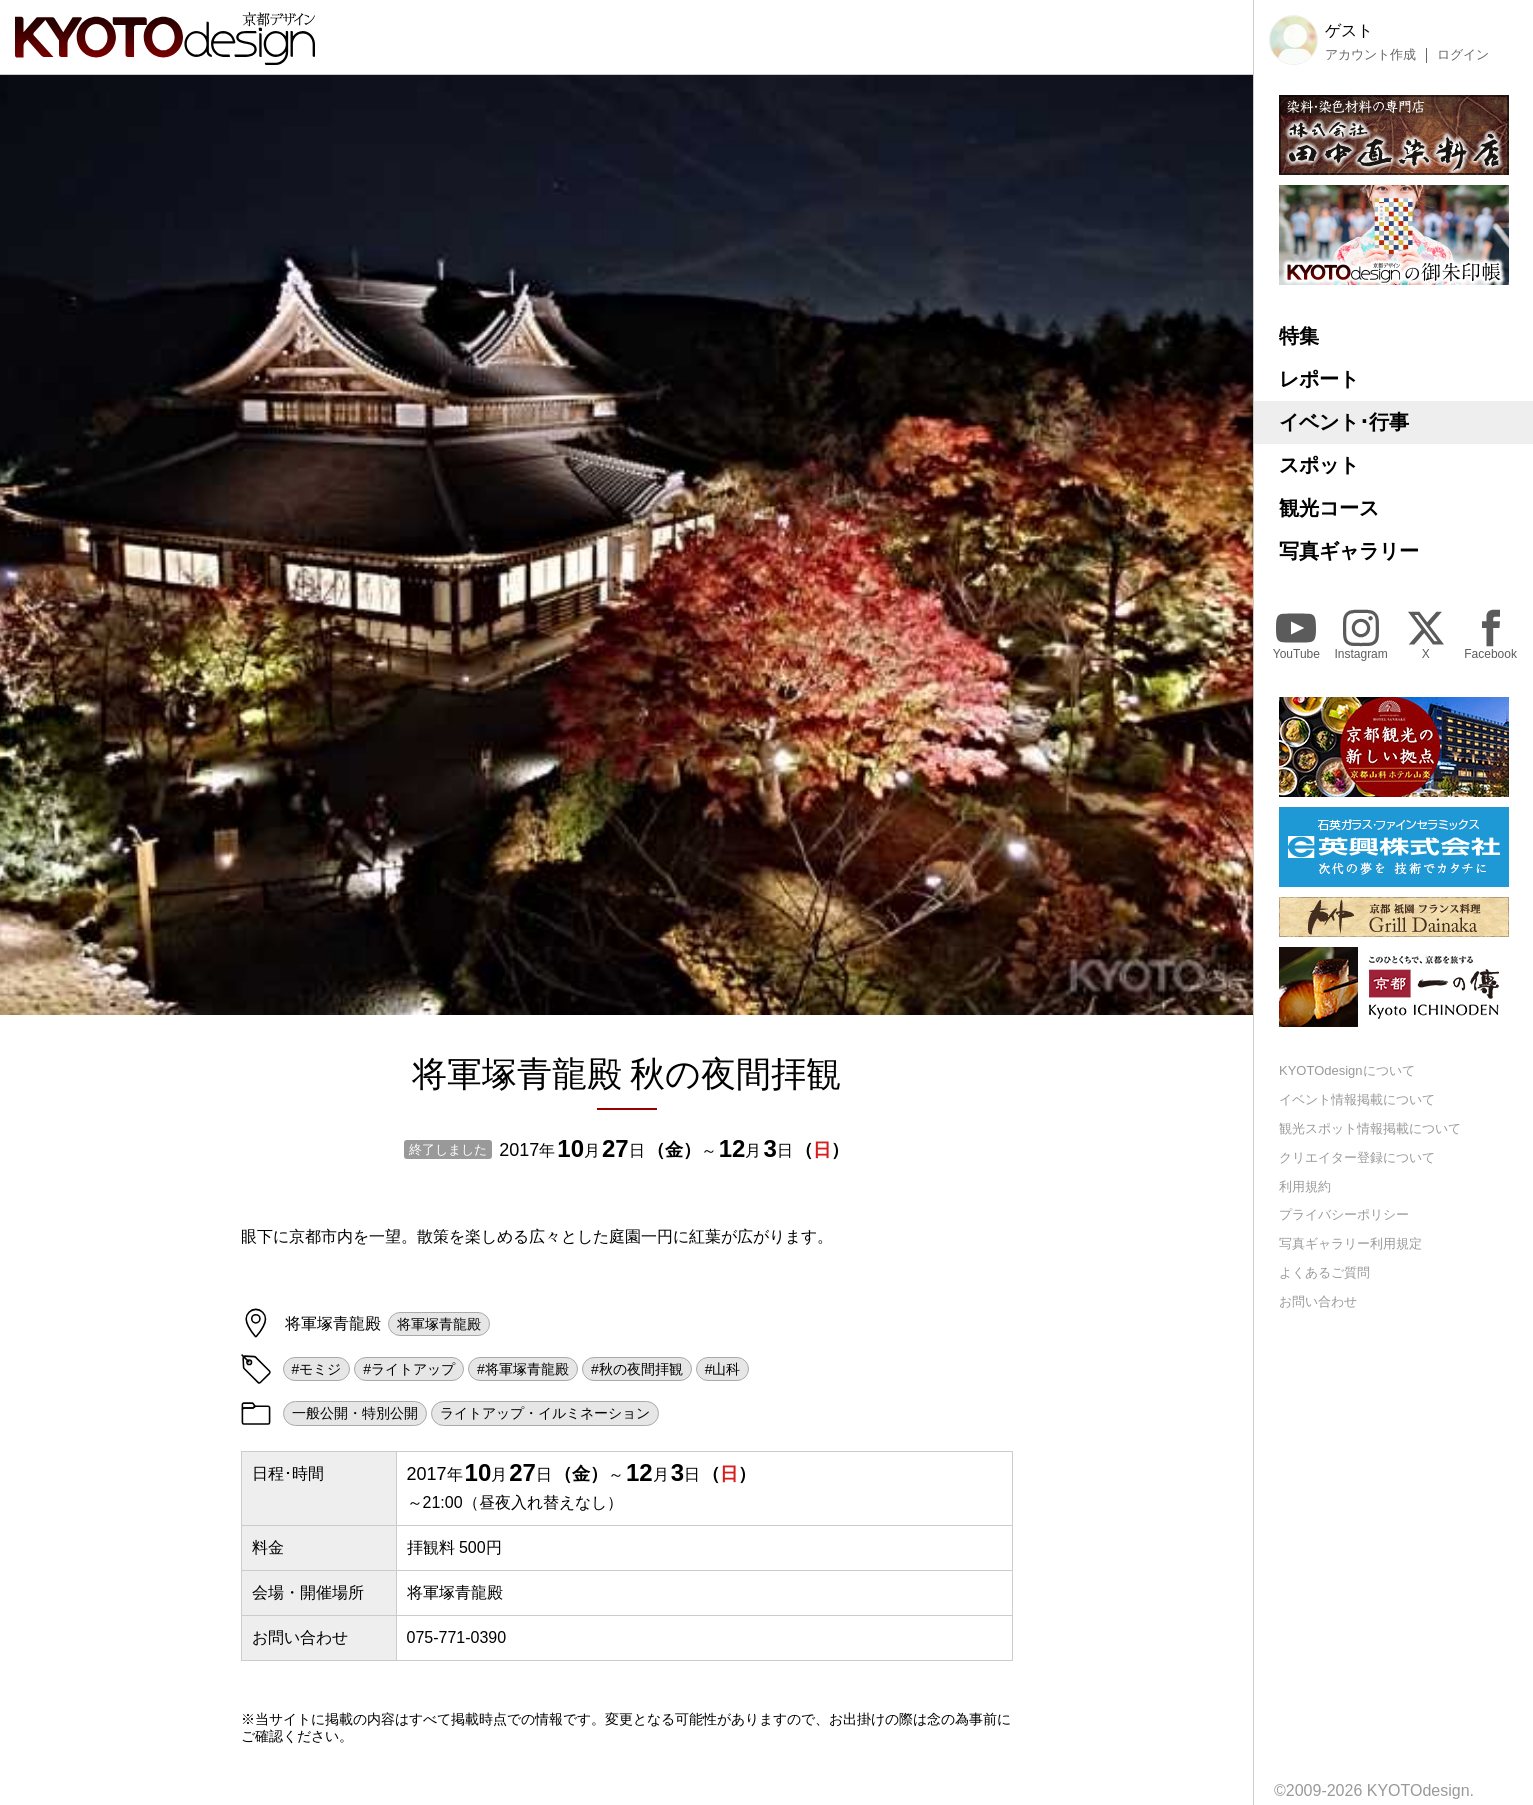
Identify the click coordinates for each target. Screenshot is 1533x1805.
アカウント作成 (1370, 55)
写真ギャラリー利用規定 (1350, 1243)
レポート (1319, 379)
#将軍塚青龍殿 (523, 1369)
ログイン (1463, 55)
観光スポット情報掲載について (1370, 1128)
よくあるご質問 (1324, 1272)
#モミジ (317, 1369)
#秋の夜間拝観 (637, 1369)
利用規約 (1305, 1186)
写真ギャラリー (1349, 551)
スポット (1319, 465)
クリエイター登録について (1357, 1157)
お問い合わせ (1318, 1301)
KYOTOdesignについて (1347, 1070)
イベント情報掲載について (1357, 1099)
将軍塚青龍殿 (439, 1324)
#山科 (723, 1369)
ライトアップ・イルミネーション (545, 1413)
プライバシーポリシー (1344, 1214)
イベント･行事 (1344, 422)
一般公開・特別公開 (355, 1413)
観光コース (1329, 508)
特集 (1299, 336)
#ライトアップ (409, 1369)
